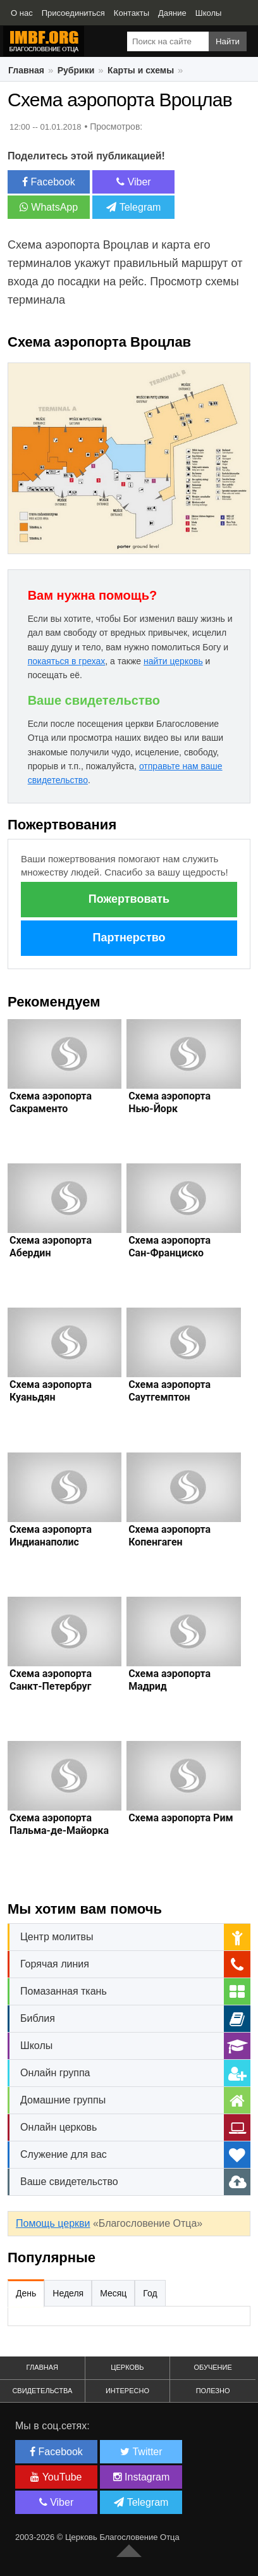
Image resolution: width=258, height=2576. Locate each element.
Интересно (127, 2390)
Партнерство (128, 937)
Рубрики (76, 70)
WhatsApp (49, 207)
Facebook (48, 181)
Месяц (113, 2293)
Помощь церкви (53, 2223)
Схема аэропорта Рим (180, 1818)
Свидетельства (42, 2390)
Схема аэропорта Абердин (50, 1246)
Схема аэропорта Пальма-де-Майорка (59, 1824)
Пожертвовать (129, 899)
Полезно (213, 2390)
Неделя (67, 2293)
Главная (26, 70)
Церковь (127, 2367)
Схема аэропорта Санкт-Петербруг (50, 1680)
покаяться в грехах (67, 661)
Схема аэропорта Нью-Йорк (169, 1102)
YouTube (56, 2477)
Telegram (133, 207)
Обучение (212, 2367)
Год (150, 2293)
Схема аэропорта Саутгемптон (169, 1390)
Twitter (141, 2451)
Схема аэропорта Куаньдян (50, 1390)
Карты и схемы (141, 70)
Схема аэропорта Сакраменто (50, 1102)
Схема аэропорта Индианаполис (50, 1535)
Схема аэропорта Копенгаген (169, 1535)
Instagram (141, 2477)
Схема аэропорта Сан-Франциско (169, 1246)
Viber (133, 181)
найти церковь (173, 661)
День (26, 2293)
